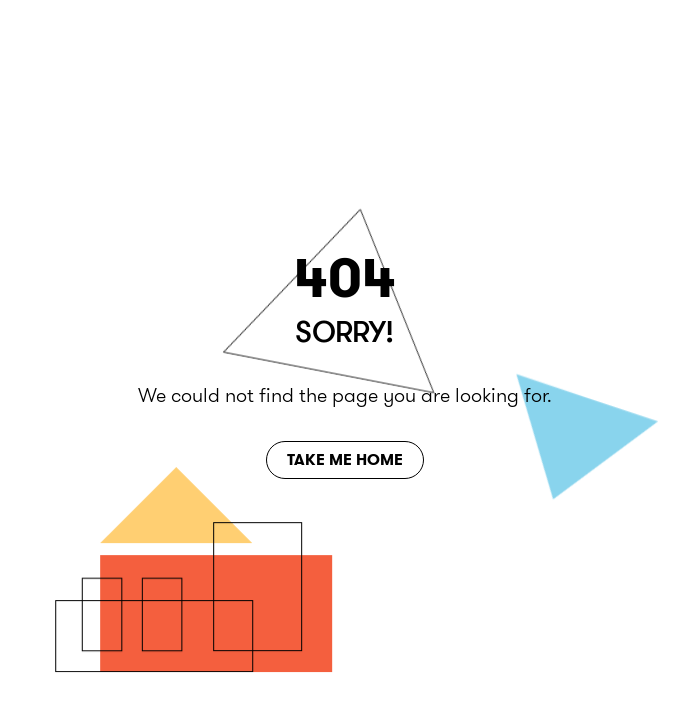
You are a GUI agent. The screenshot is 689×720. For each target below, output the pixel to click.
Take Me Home (345, 459)
